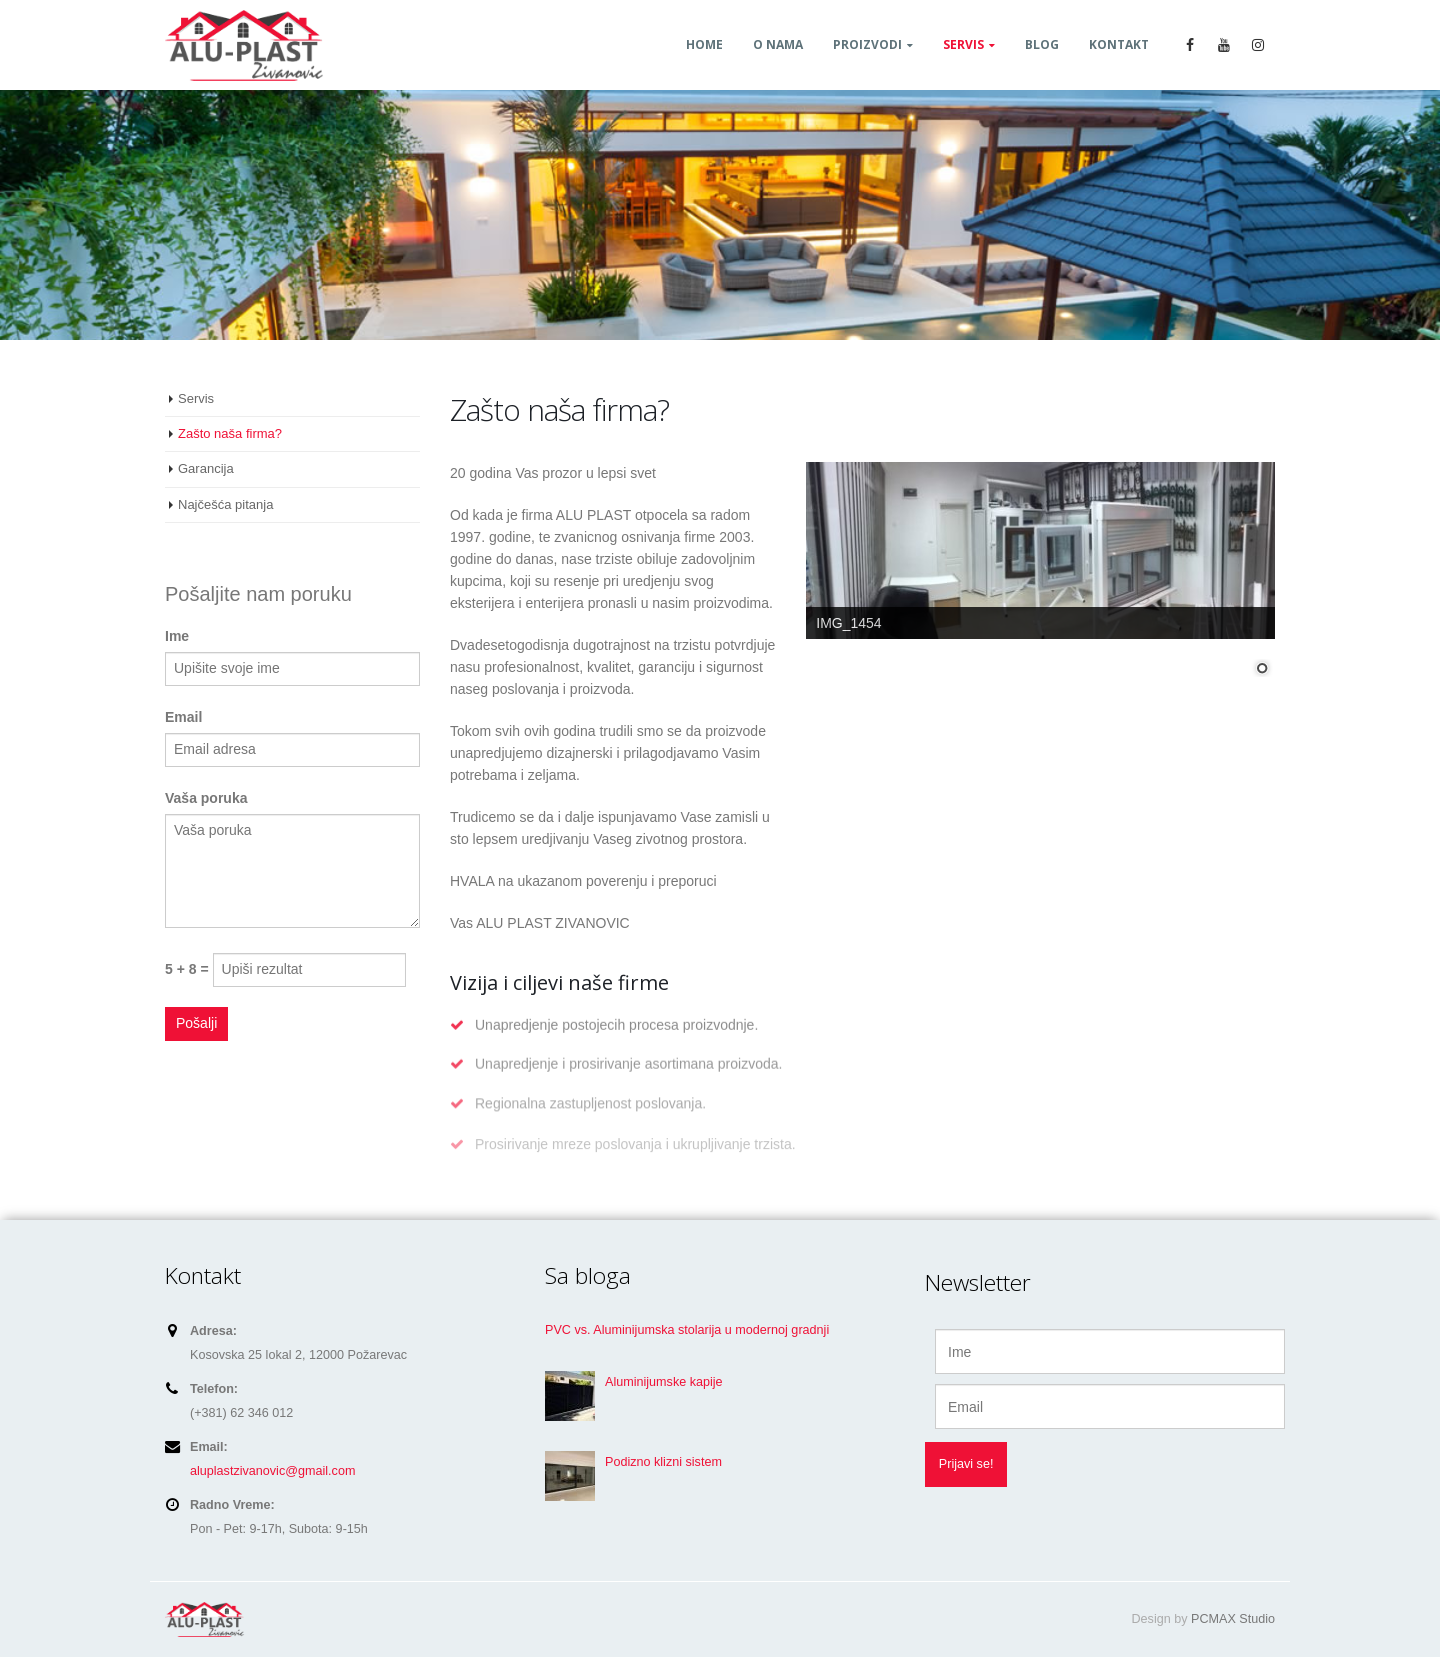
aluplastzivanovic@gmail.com (272, 1471)
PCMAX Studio (1233, 1619)
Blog (1042, 44)
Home (704, 44)
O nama (778, 44)
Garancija (206, 468)
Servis (963, 44)
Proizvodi (867, 44)
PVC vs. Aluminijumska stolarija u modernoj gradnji (687, 1330)
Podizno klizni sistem (663, 1462)
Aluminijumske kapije (664, 1382)
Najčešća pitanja (225, 504)
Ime (177, 636)
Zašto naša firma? (230, 433)
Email (183, 717)
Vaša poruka (206, 798)
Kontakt (1119, 44)
